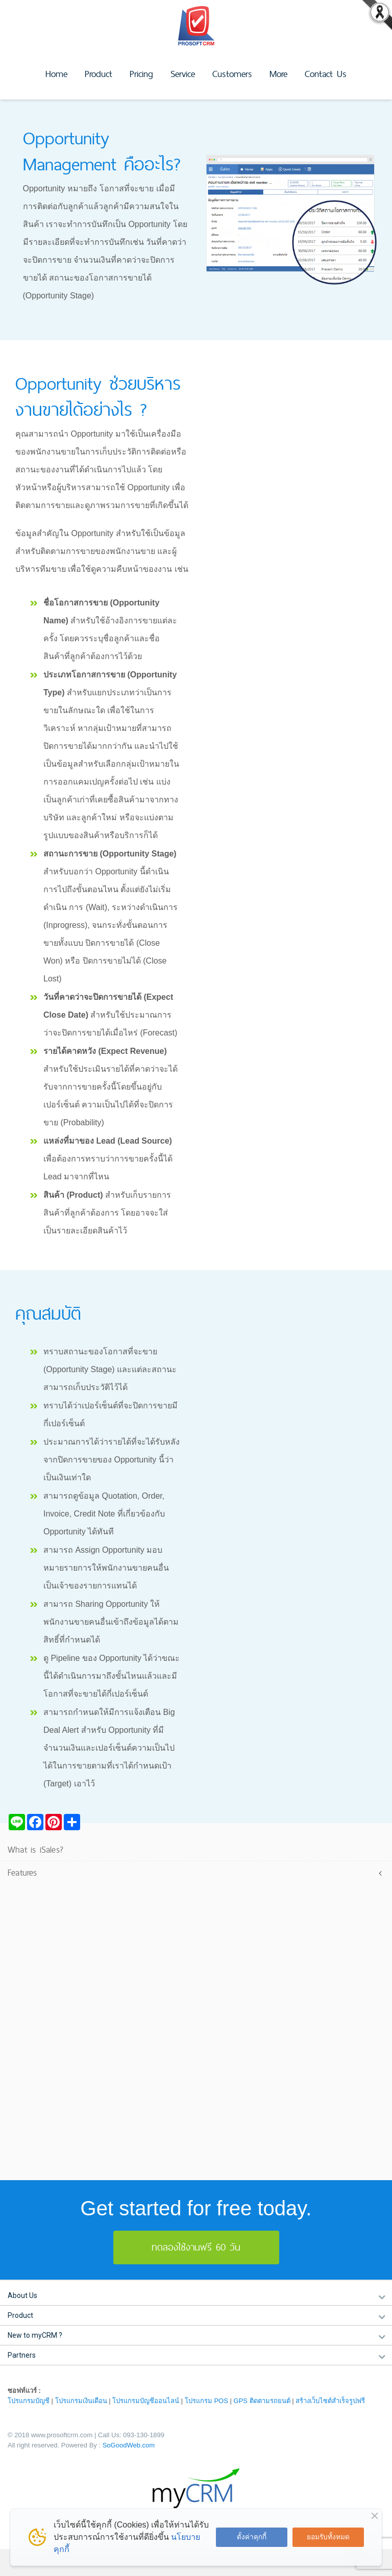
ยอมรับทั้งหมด (328, 2537)
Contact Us (326, 74)
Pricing (141, 74)
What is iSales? (35, 1849)
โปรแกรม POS (206, 2401)
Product (98, 74)
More (278, 74)
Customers (232, 74)
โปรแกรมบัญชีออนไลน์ (145, 2401)
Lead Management (47, 1889)
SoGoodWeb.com (129, 2445)
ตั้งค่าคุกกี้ (251, 2537)
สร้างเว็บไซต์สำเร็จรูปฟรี (330, 2401)
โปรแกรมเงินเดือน (81, 2401)
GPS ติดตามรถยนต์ (262, 2401)
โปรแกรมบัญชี (29, 2401)
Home (56, 74)
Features (22, 1872)
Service (182, 74)
